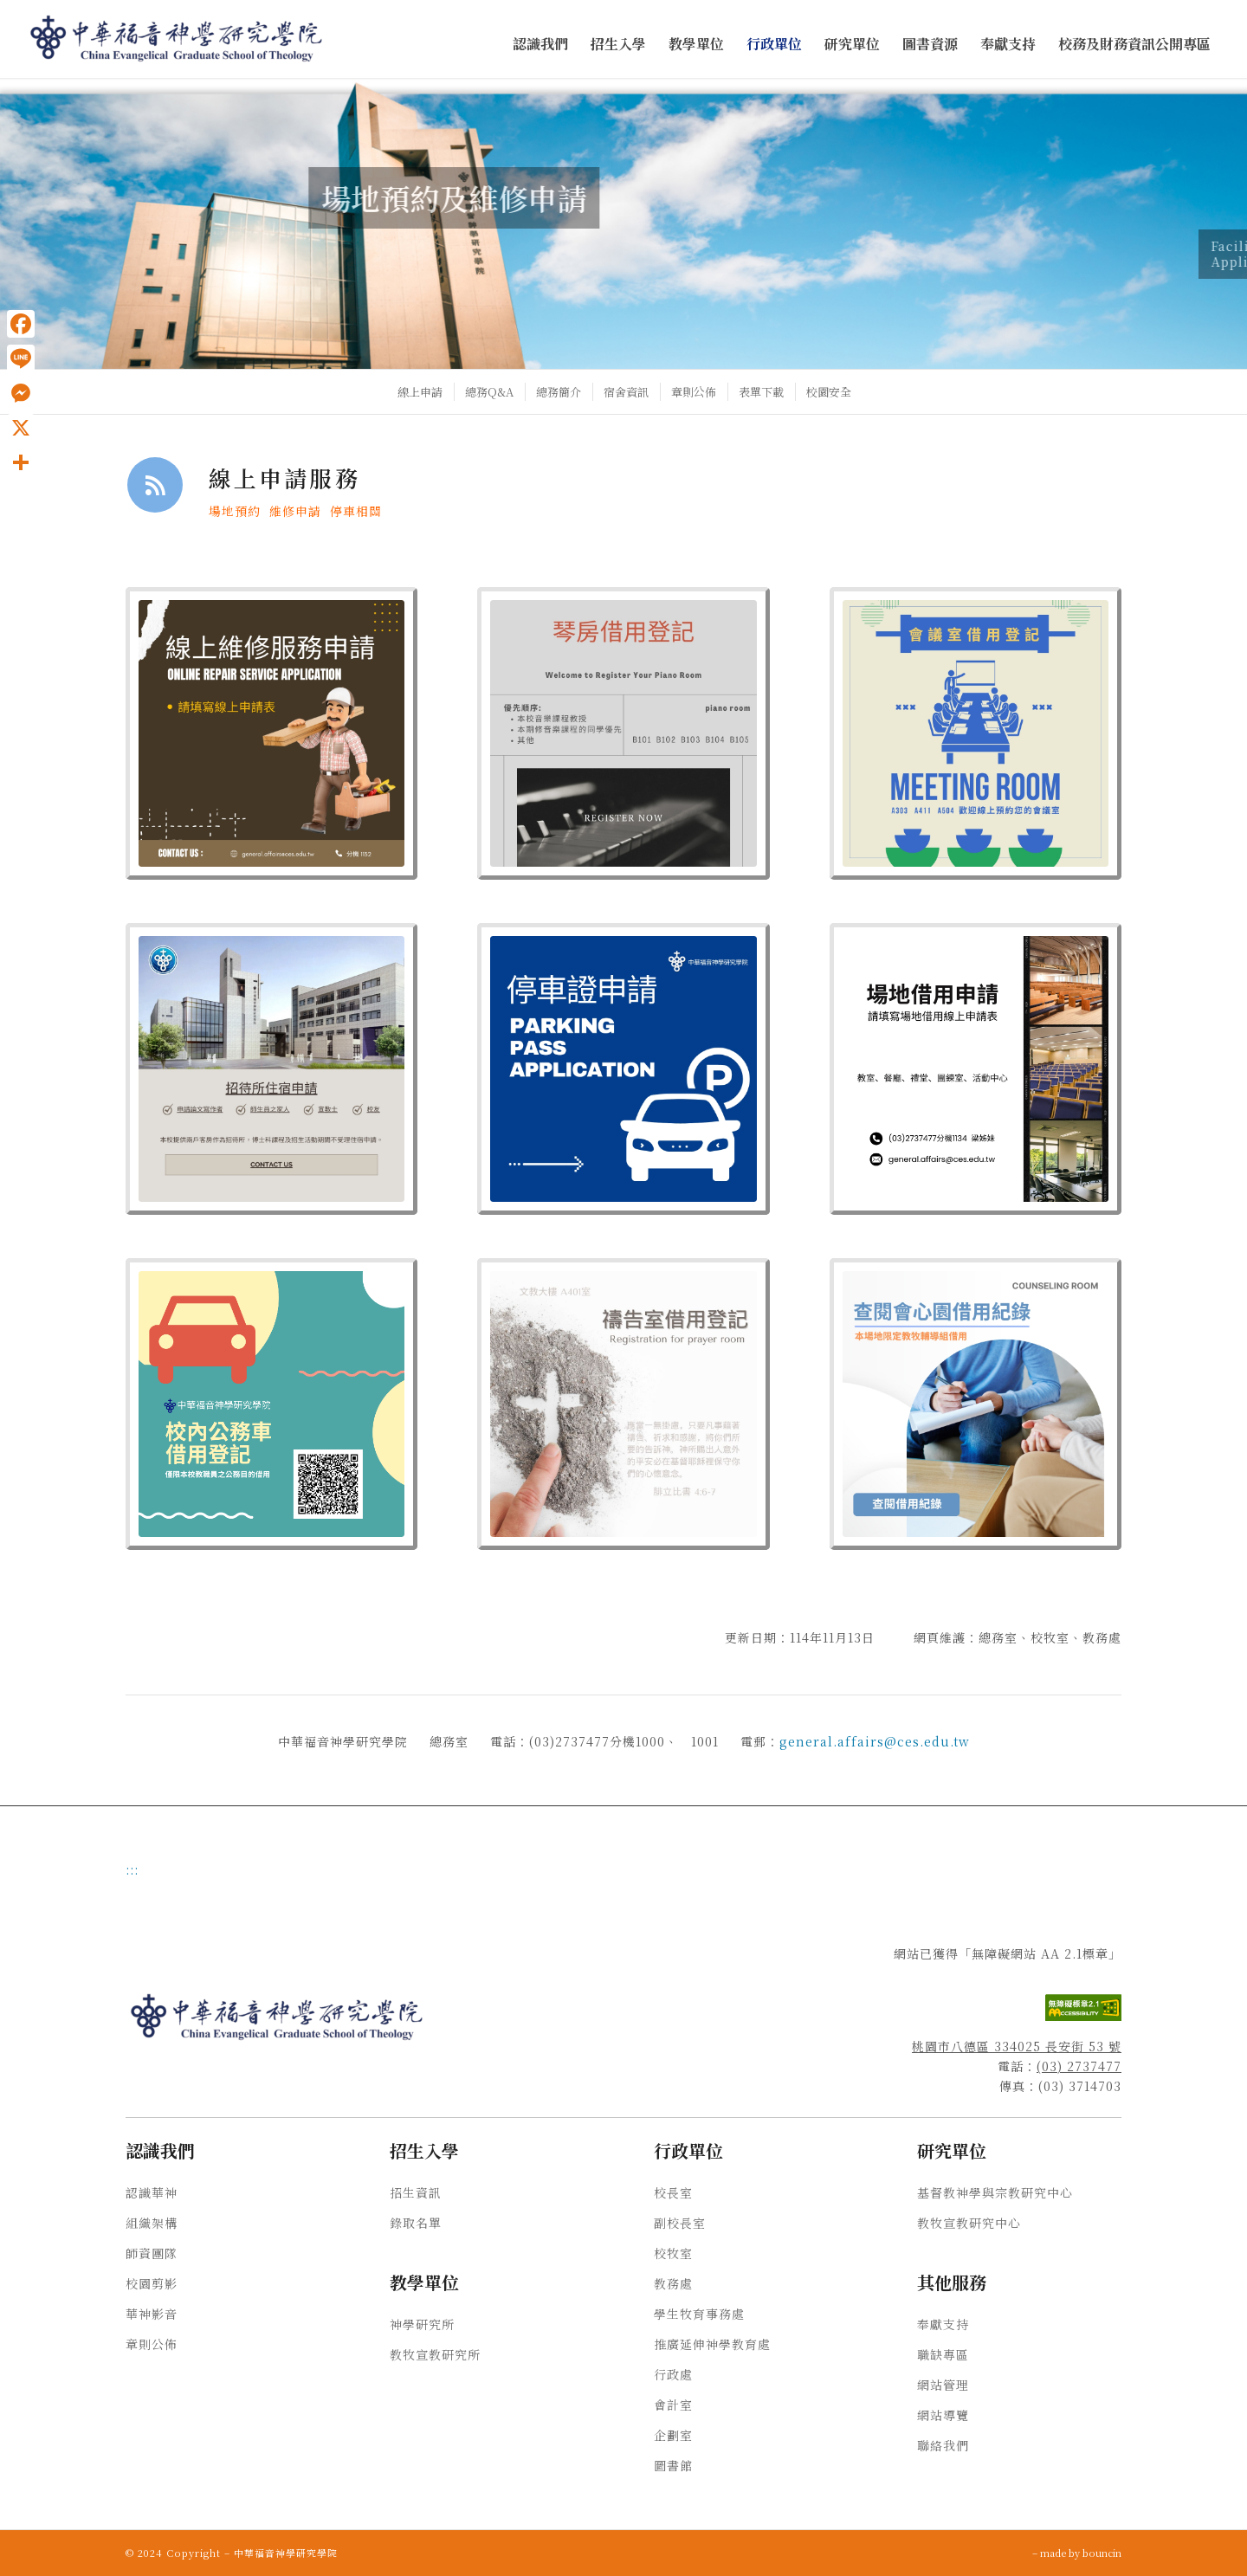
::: (132, 1869)
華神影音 (152, 2313)
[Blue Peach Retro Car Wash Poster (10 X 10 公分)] (271, 1404)
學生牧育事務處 (699, 2313)
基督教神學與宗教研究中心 (995, 2192)
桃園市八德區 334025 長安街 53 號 (1016, 2046)
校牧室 (673, 2253)
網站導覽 (943, 2415)
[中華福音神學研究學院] (177, 39)
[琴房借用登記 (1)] (623, 733)
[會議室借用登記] (975, 733)
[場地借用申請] (975, 1069)
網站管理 (943, 2384)
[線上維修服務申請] (271, 733)
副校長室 (680, 2222)
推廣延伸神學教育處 (712, 2344)
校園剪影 (152, 2283)
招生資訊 (416, 2192)
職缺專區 (943, 2354)
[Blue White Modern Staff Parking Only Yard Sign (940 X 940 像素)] (623, 1069)
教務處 (673, 2283)
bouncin (1101, 2553)
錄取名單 (416, 2222)
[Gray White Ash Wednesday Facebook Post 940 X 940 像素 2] (623, 1404)
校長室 (673, 2192)
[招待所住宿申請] (271, 1069)
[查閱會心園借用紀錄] (975, 1404)
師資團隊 (152, 2253)
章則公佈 (152, 2344)
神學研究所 (422, 2324)
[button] (540, 44)
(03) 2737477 (1079, 2066)
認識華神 (152, 2192)
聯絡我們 (943, 2445)
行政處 (673, 2374)
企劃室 (673, 2435)
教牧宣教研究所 (435, 2354)
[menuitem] (540, 44)
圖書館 (673, 2465)
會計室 (673, 2404)
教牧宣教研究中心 (969, 2222)
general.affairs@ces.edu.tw (874, 1741)
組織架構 (152, 2222)
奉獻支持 (943, 2324)
